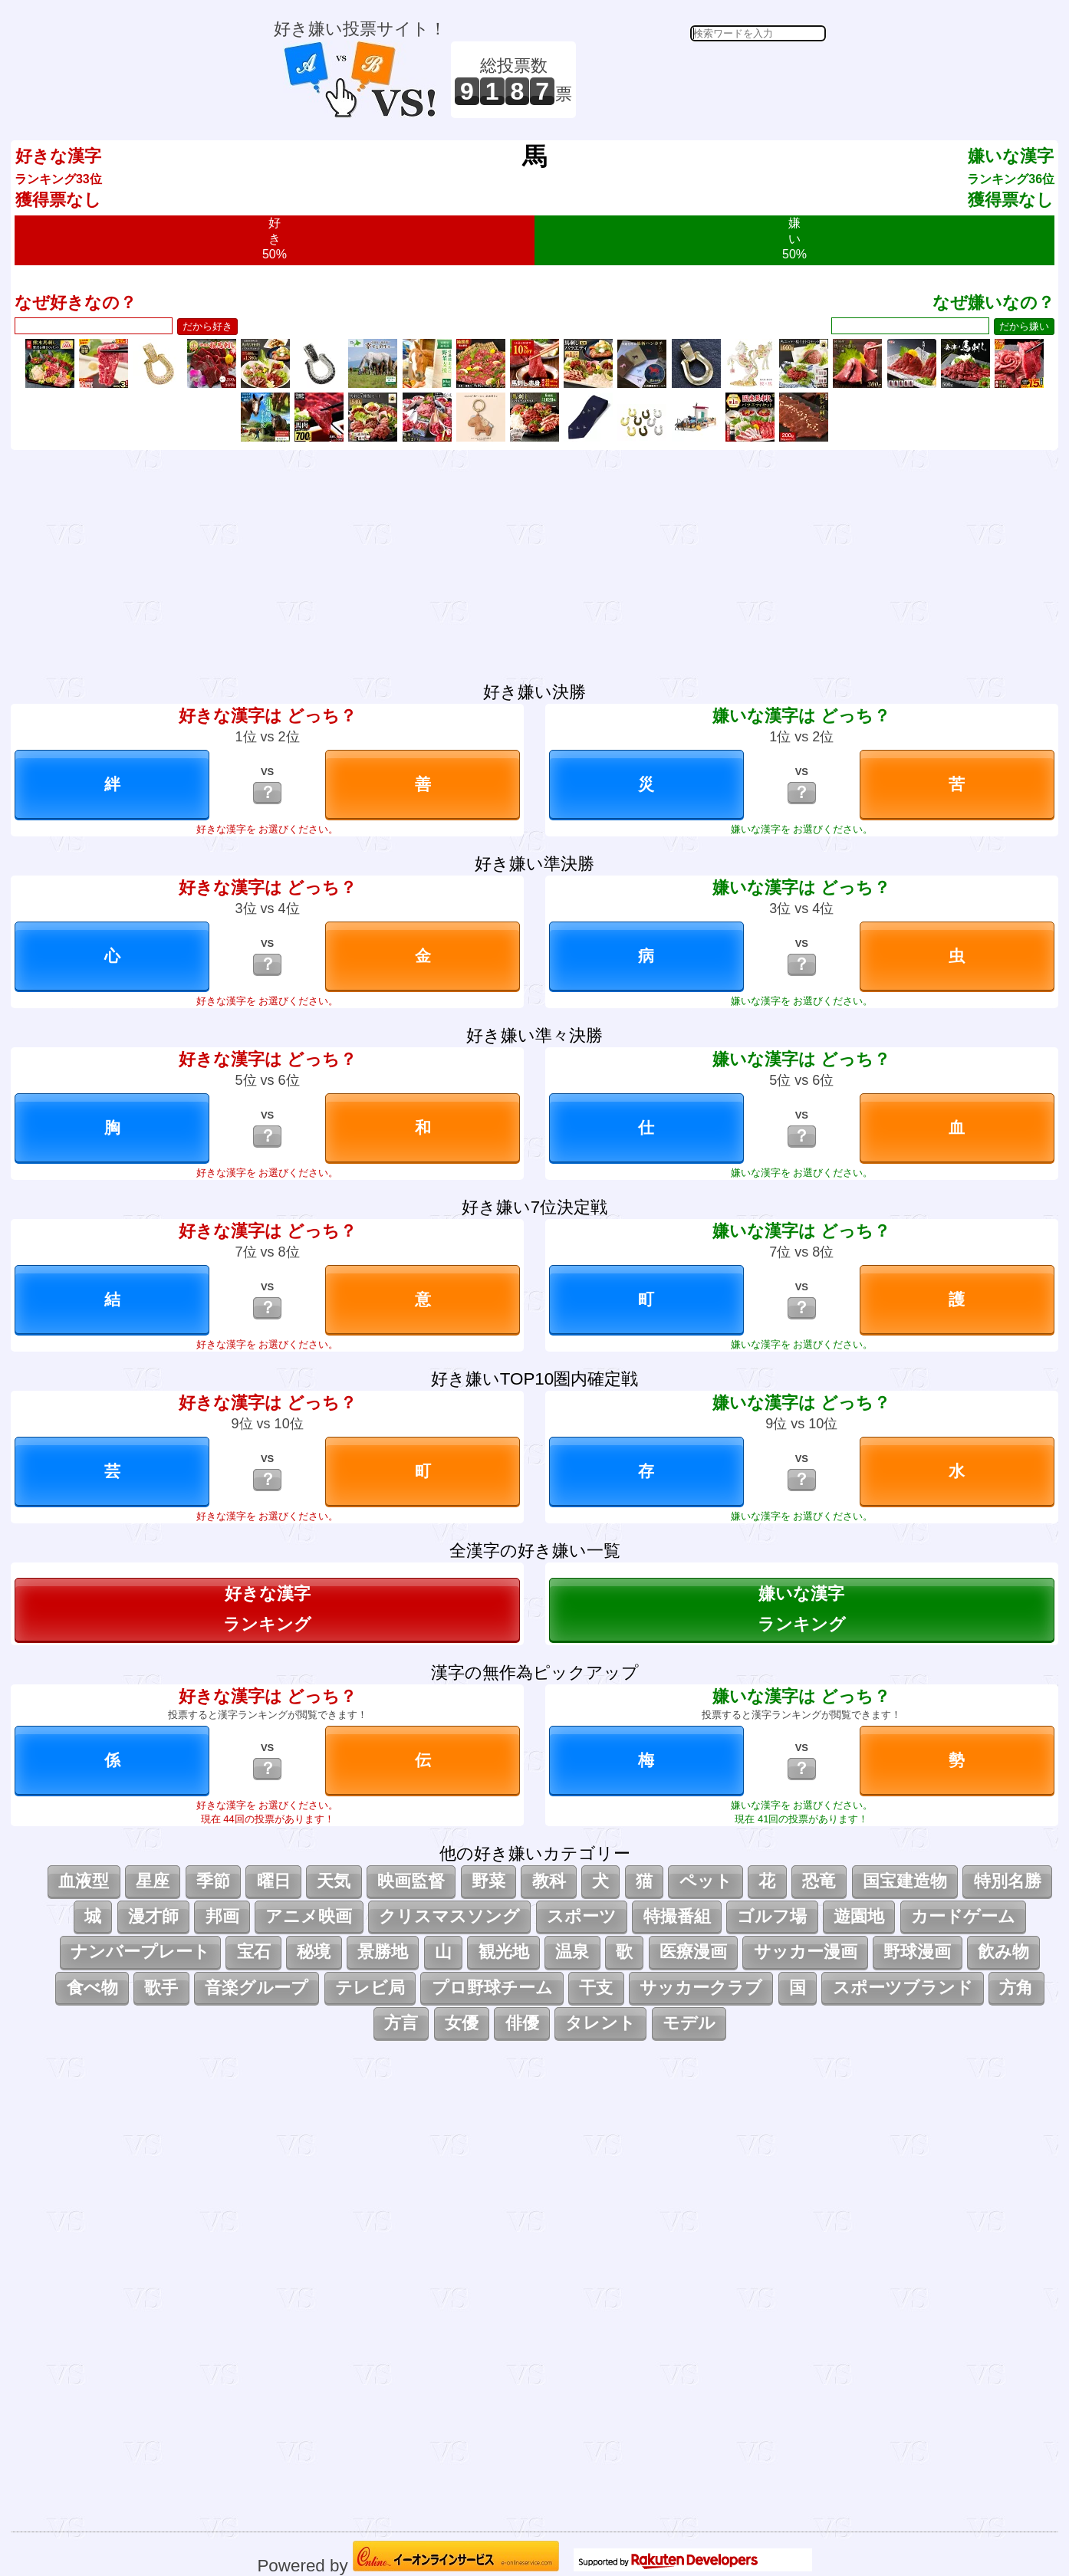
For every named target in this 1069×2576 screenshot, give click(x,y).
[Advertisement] (703, 79)
